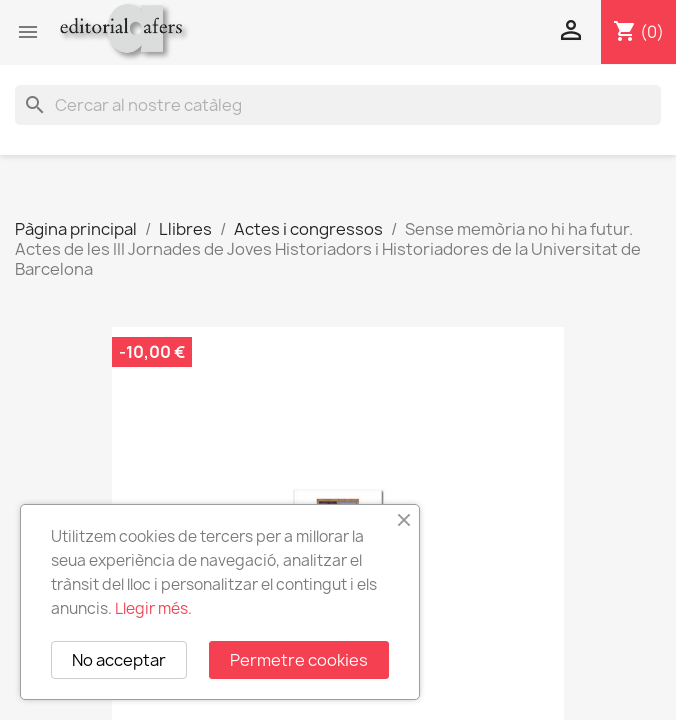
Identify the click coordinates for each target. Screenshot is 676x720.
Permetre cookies (299, 660)
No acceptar (119, 660)
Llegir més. (153, 608)
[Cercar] (338, 105)
